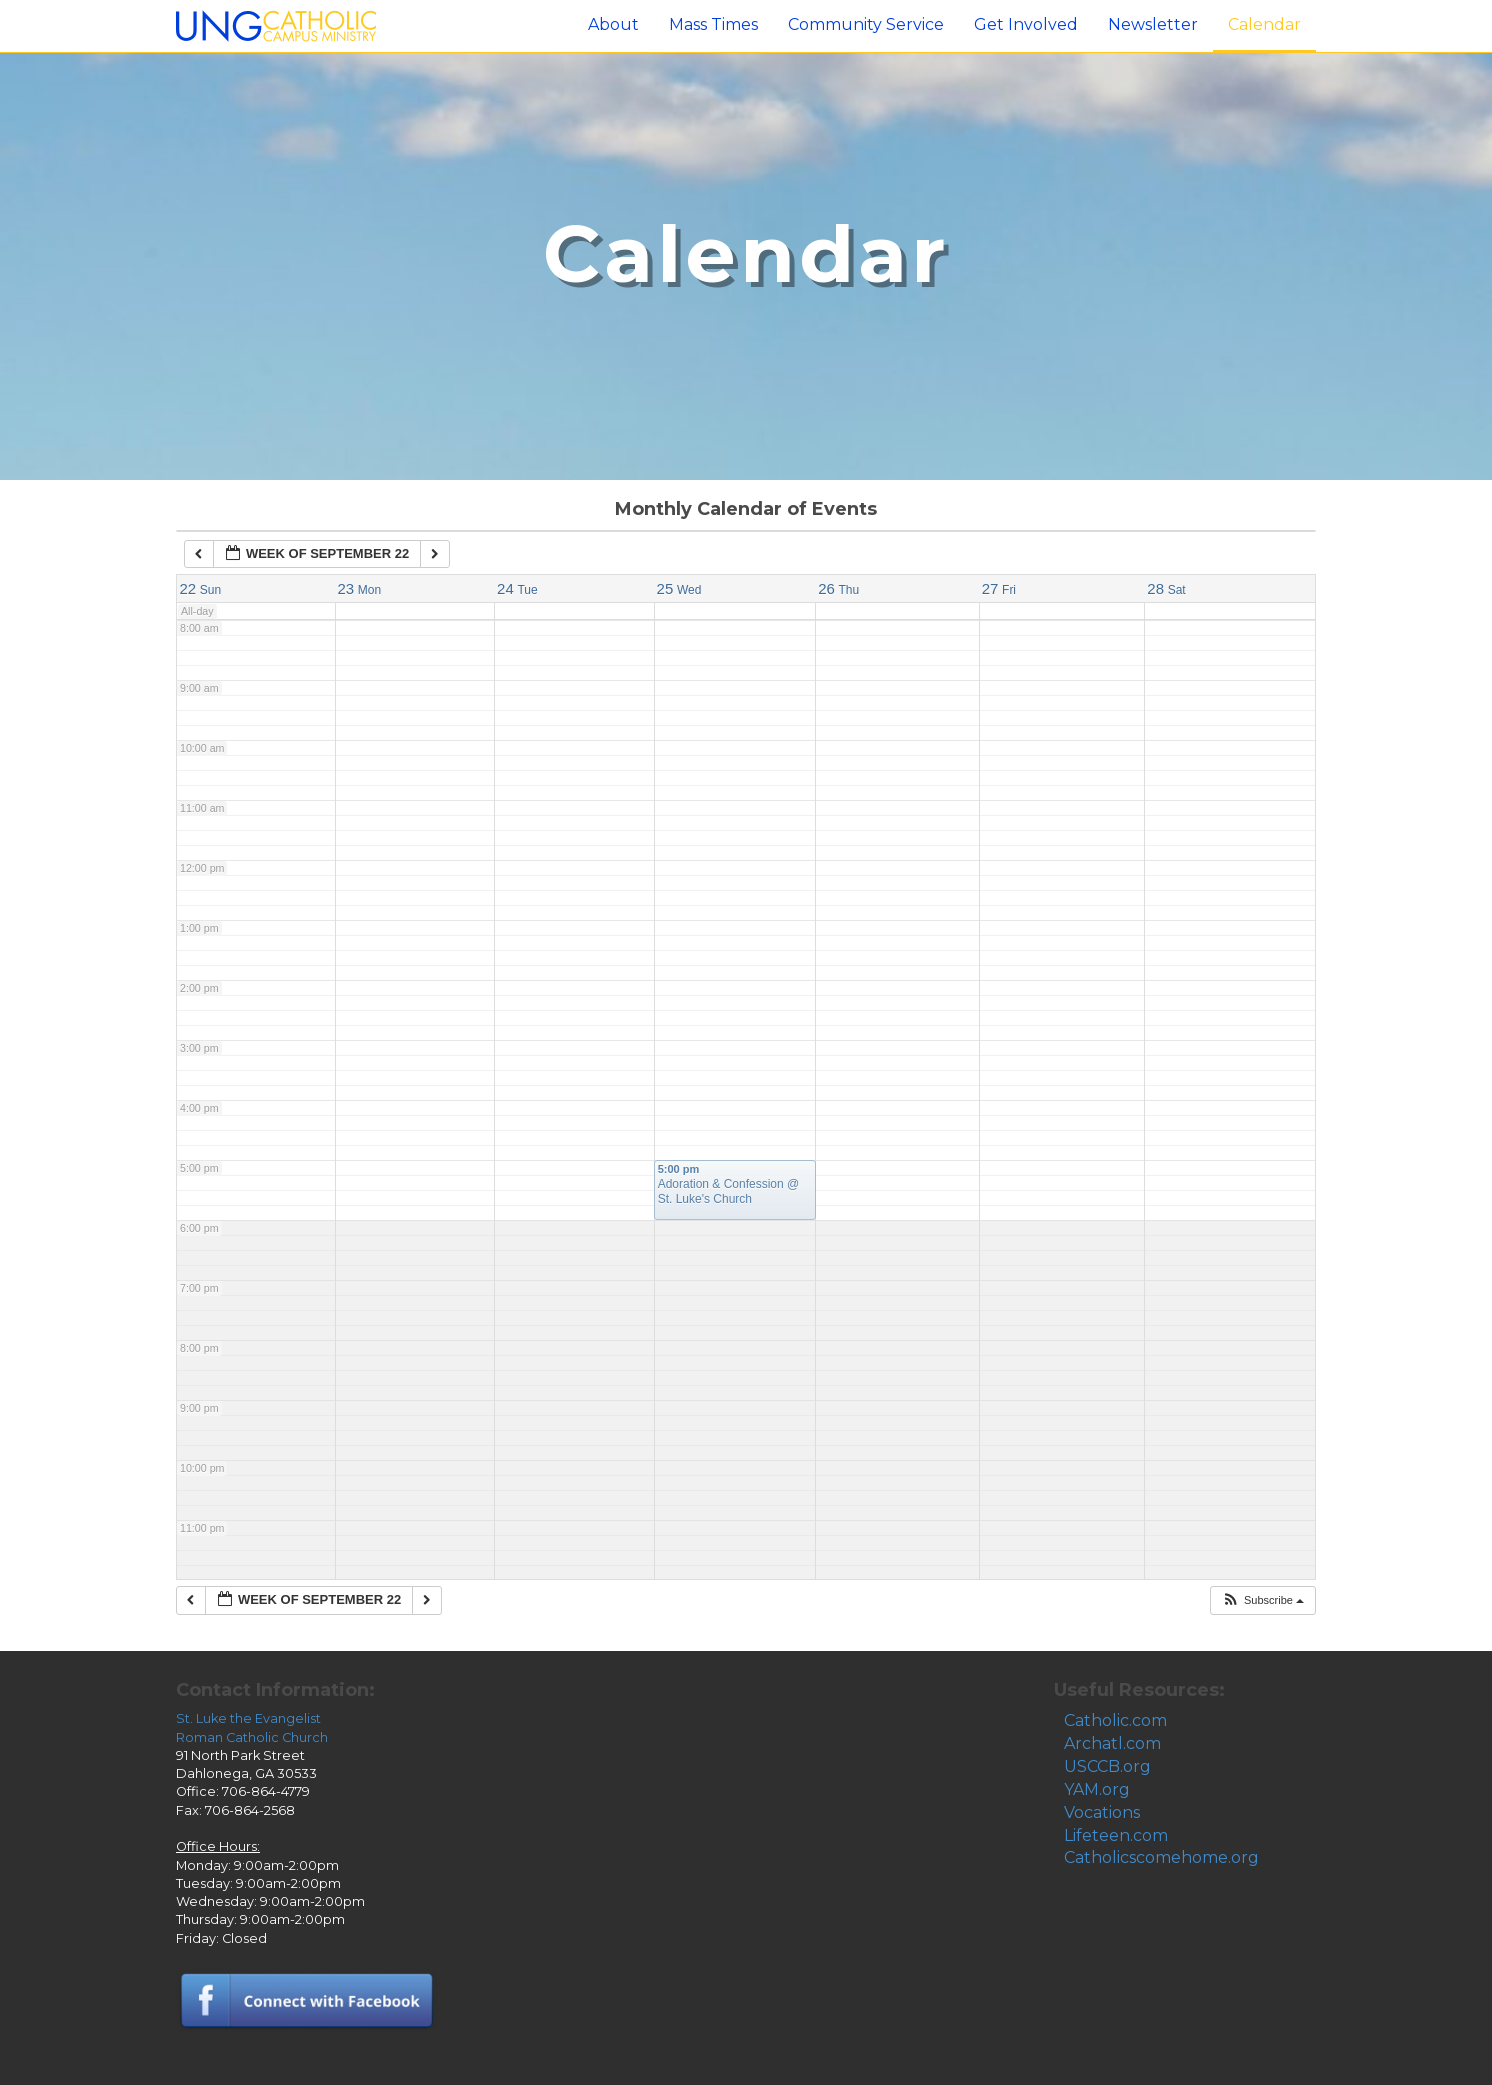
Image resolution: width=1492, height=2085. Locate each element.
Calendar (1264, 24)
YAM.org (1097, 1789)
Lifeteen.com (1116, 1835)
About (613, 24)
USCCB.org (1107, 1766)
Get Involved (1026, 24)
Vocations (1102, 1812)
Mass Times (713, 24)
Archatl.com (1112, 1743)
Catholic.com (1115, 1720)
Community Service (866, 24)
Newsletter (1153, 24)
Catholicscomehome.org (1161, 1857)
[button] (1262, 1600)
